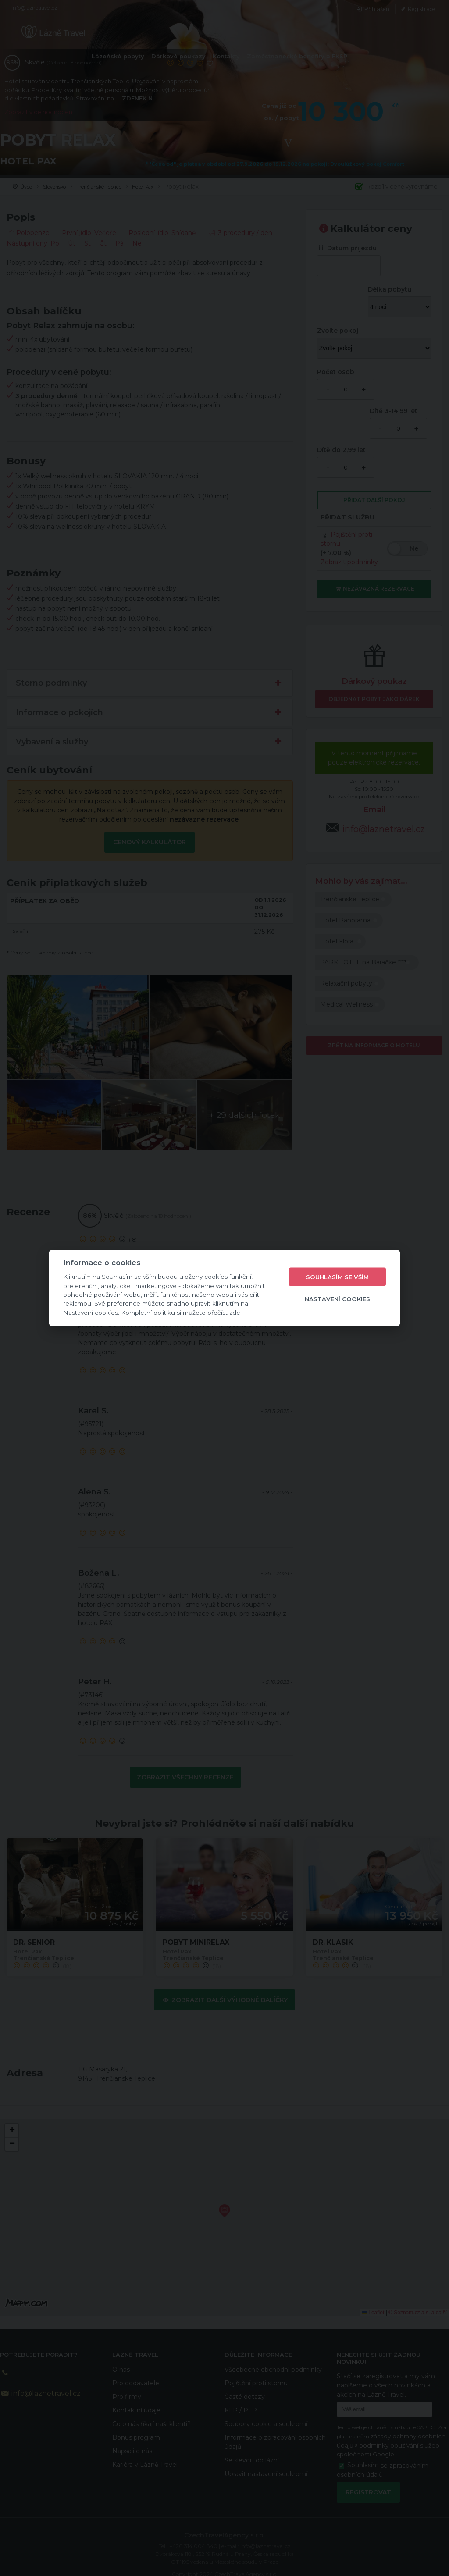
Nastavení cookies (337, 1298)
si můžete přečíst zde (208, 1312)
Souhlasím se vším (337, 1276)
